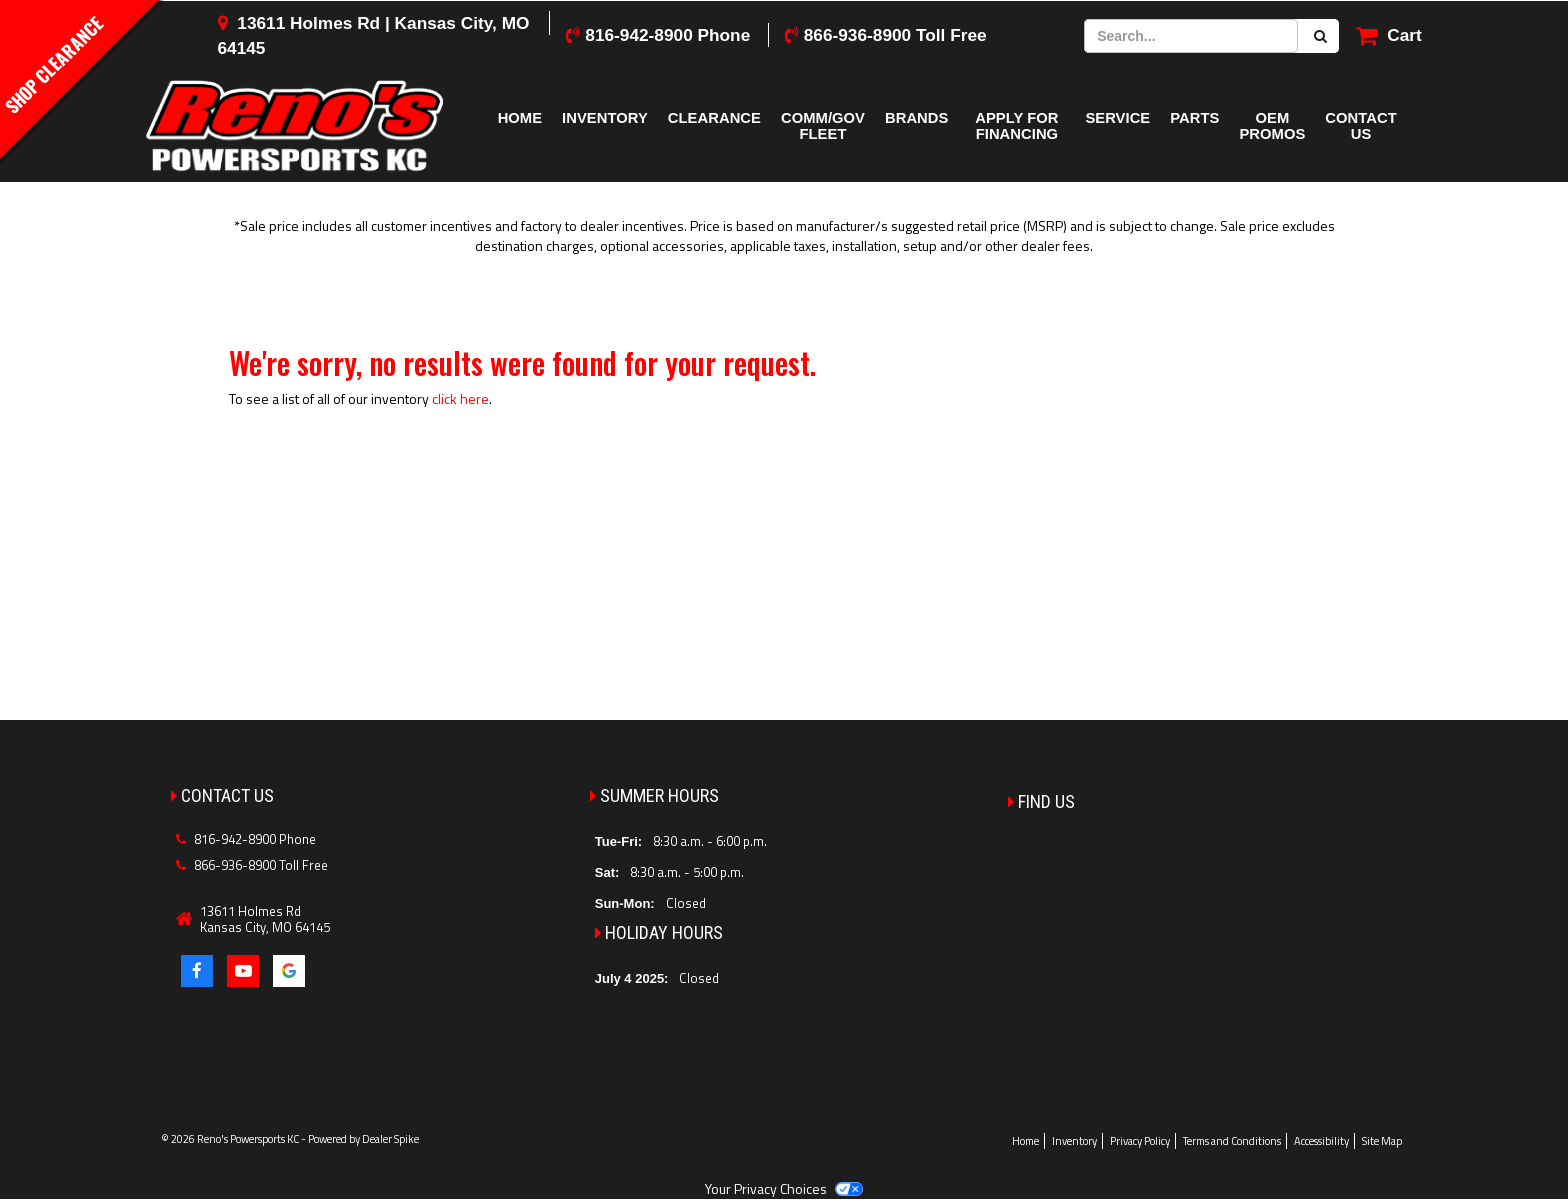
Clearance (714, 118)
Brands (916, 118)
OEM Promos (1272, 126)
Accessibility (1321, 1141)
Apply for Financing (1016, 126)
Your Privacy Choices (784, 1188)
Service (1117, 118)
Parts (1194, 118)
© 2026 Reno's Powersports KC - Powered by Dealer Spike (290, 1139)
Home (520, 118)
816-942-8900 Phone (667, 35)
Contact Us (1360, 126)
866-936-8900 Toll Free (895, 35)
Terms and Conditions (1232, 1141)
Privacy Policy (1140, 1141)
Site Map (1382, 1141)
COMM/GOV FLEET (823, 126)
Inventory (605, 118)
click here (460, 398)
